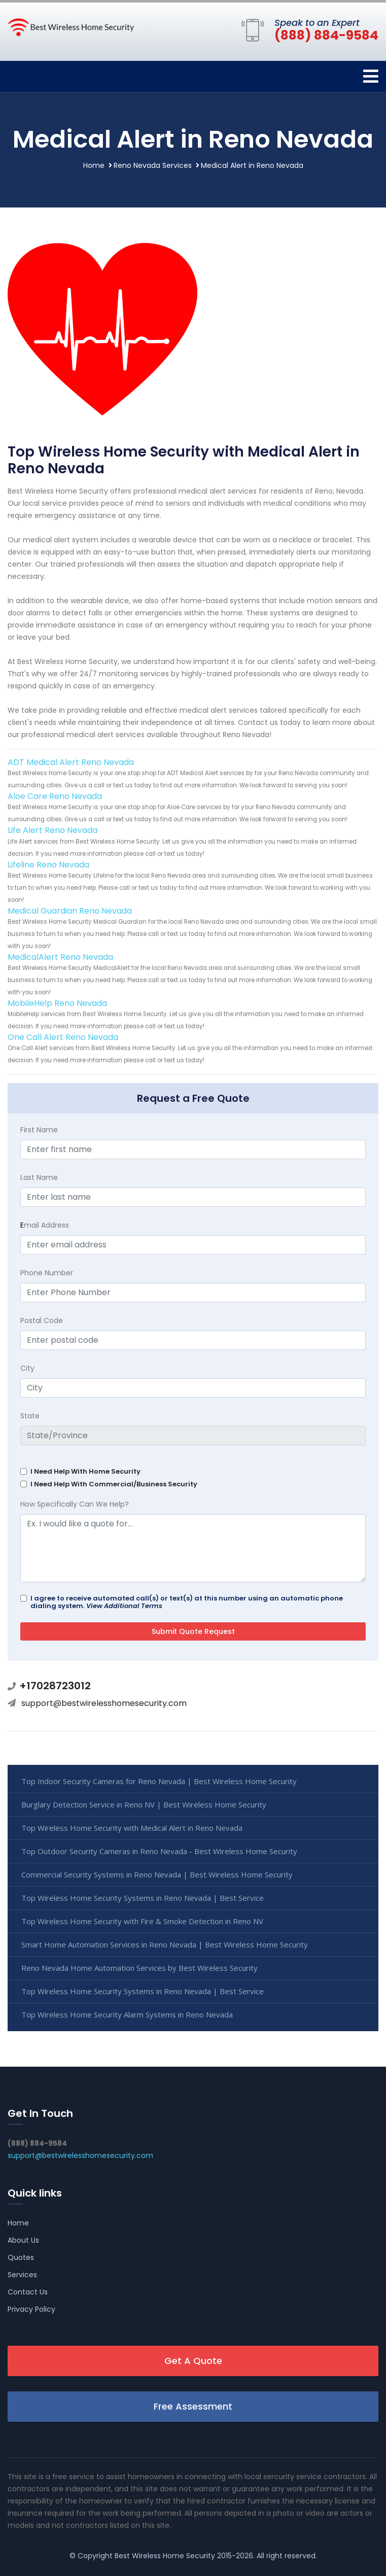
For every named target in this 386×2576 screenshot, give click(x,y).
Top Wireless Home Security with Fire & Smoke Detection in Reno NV (142, 1921)
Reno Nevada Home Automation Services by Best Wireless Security (139, 1968)
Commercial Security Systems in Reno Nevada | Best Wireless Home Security (157, 1874)
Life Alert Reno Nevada (52, 830)
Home (93, 165)
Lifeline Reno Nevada (48, 865)
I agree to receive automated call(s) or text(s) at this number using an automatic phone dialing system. (186, 1602)
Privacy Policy (31, 2309)
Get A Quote (193, 2360)
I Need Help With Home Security (85, 1471)
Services (22, 2275)
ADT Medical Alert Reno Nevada (71, 762)
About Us (23, 2240)
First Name (39, 1130)
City (27, 1368)
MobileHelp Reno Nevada (57, 1003)
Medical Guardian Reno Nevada (70, 911)
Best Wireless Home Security (165, 2556)
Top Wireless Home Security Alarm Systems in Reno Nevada (127, 2014)
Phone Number (46, 1273)
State (30, 1416)
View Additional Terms (124, 1606)
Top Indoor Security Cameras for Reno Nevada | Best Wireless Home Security (159, 1781)
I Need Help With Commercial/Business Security (113, 1484)
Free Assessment (193, 2406)
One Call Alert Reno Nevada (63, 1037)
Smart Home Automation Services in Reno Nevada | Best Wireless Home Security (164, 1944)
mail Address (44, 1225)
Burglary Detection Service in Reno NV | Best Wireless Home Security (143, 1804)
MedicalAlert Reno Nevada (60, 957)
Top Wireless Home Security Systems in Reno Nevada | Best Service (142, 1898)
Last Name (39, 1177)
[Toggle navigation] (370, 76)
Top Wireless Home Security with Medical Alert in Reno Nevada (131, 1828)
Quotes (21, 2257)
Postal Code (41, 1320)
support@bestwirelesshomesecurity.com (104, 1703)
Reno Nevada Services (153, 165)
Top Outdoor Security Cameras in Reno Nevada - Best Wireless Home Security (159, 1851)
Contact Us (28, 2292)
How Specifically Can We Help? (74, 1504)
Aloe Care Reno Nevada (55, 796)
